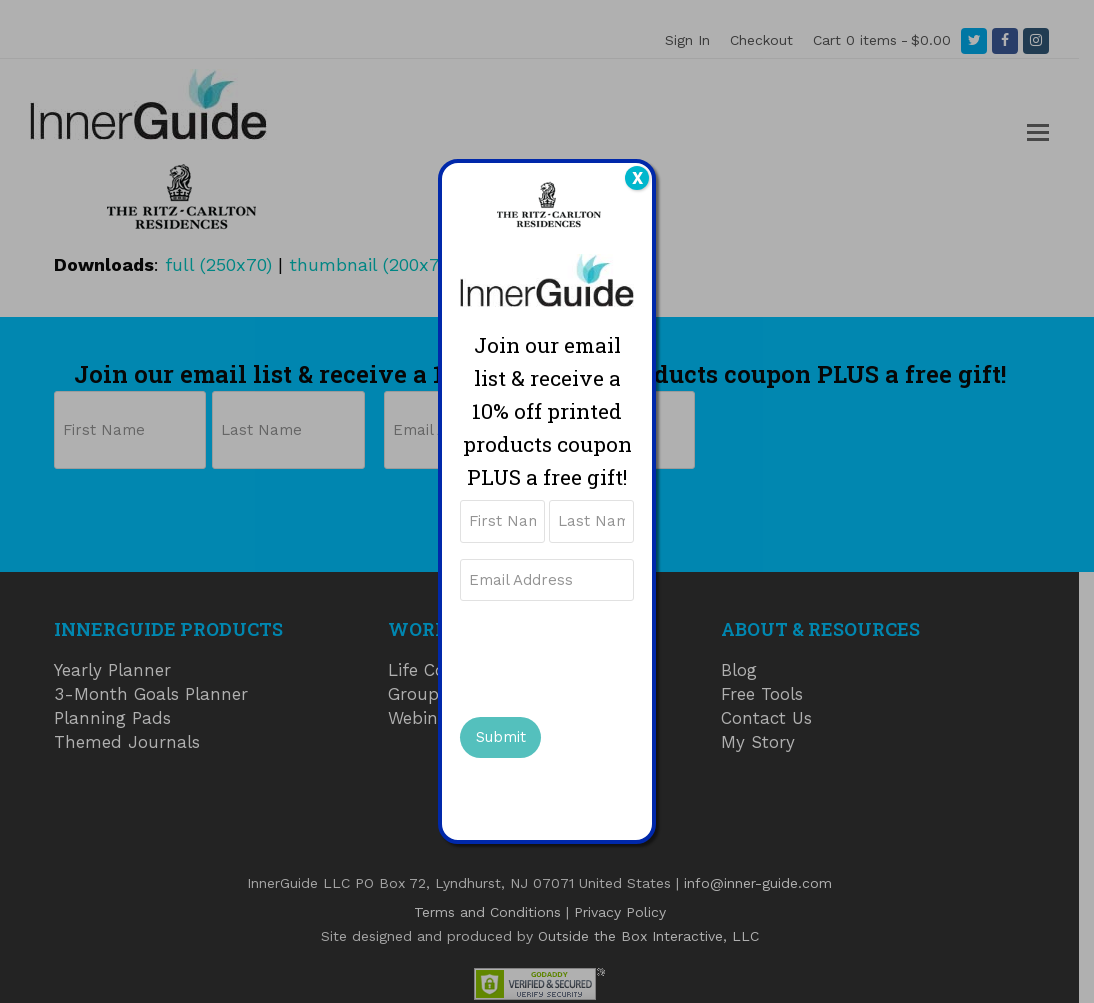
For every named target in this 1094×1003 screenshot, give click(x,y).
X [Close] (637, 178)
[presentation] (612, 656)
